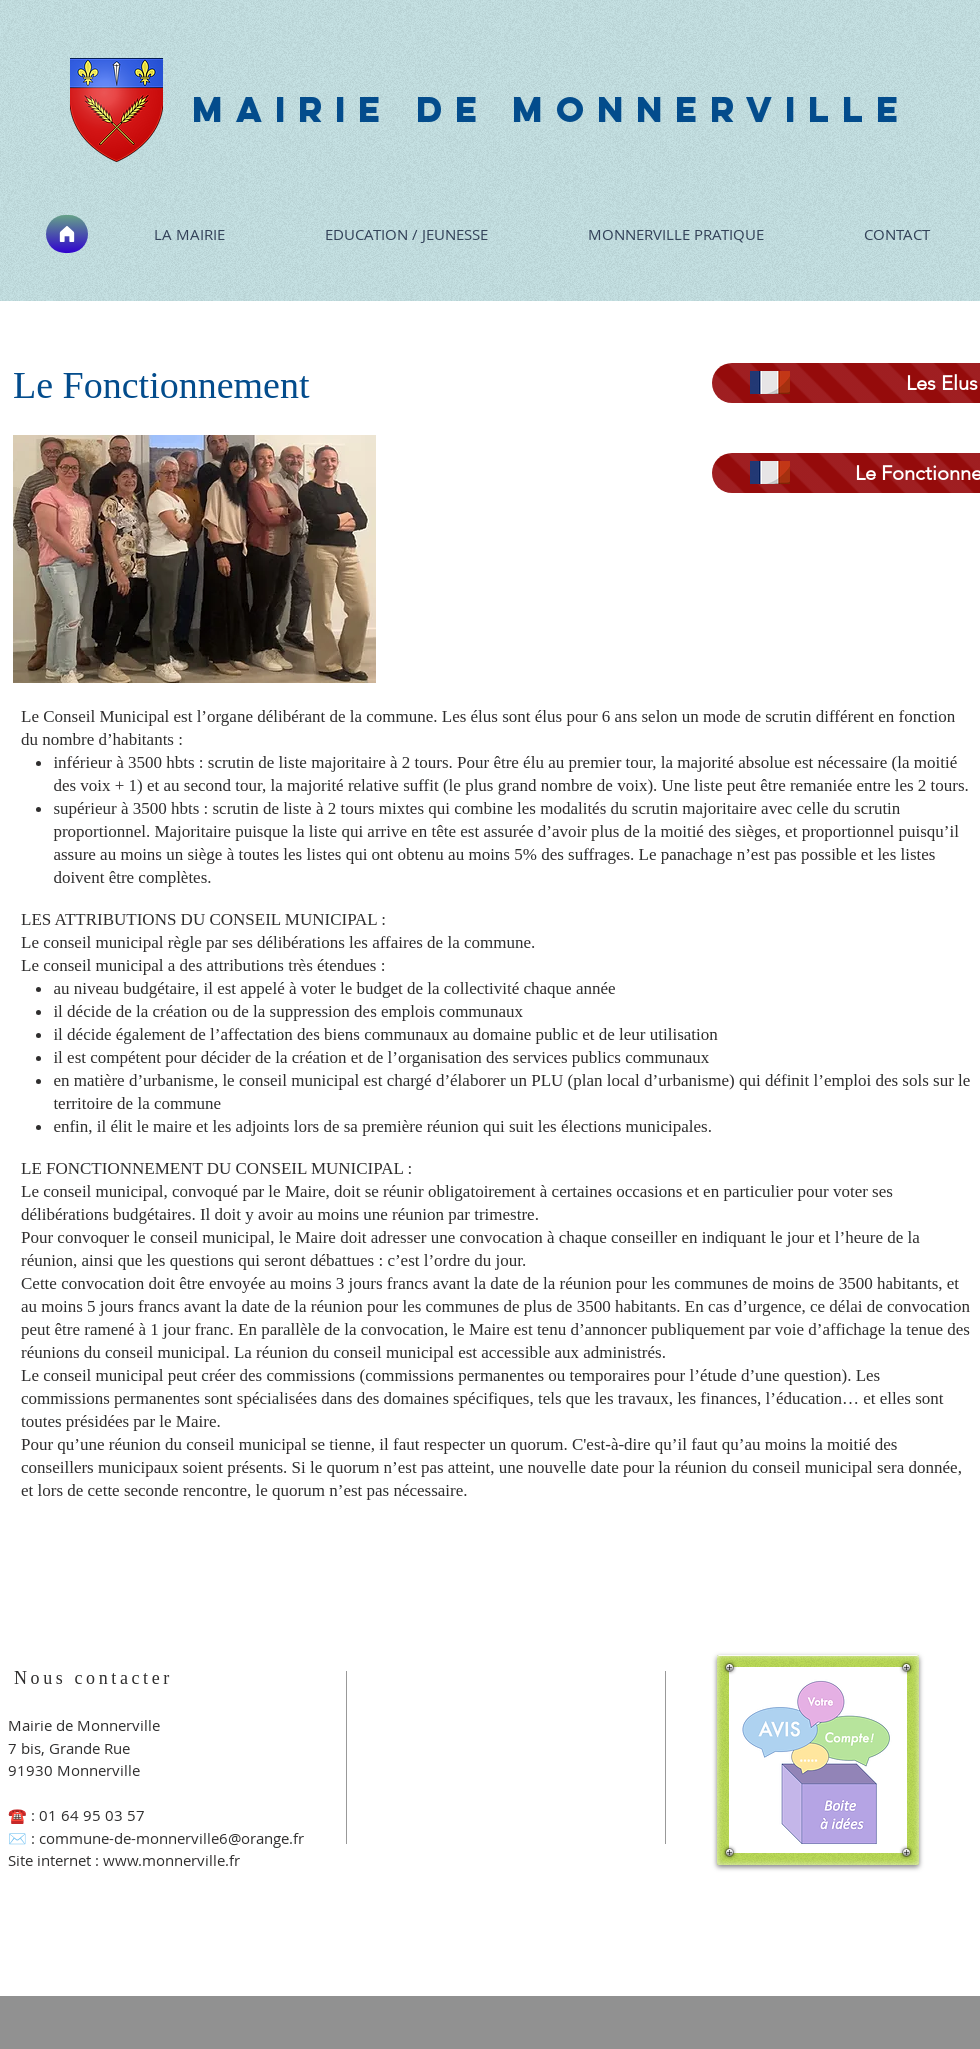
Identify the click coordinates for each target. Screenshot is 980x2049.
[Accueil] (67, 234)
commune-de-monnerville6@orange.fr (171, 1838)
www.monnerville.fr (171, 1860)
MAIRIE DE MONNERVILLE (551, 109)
